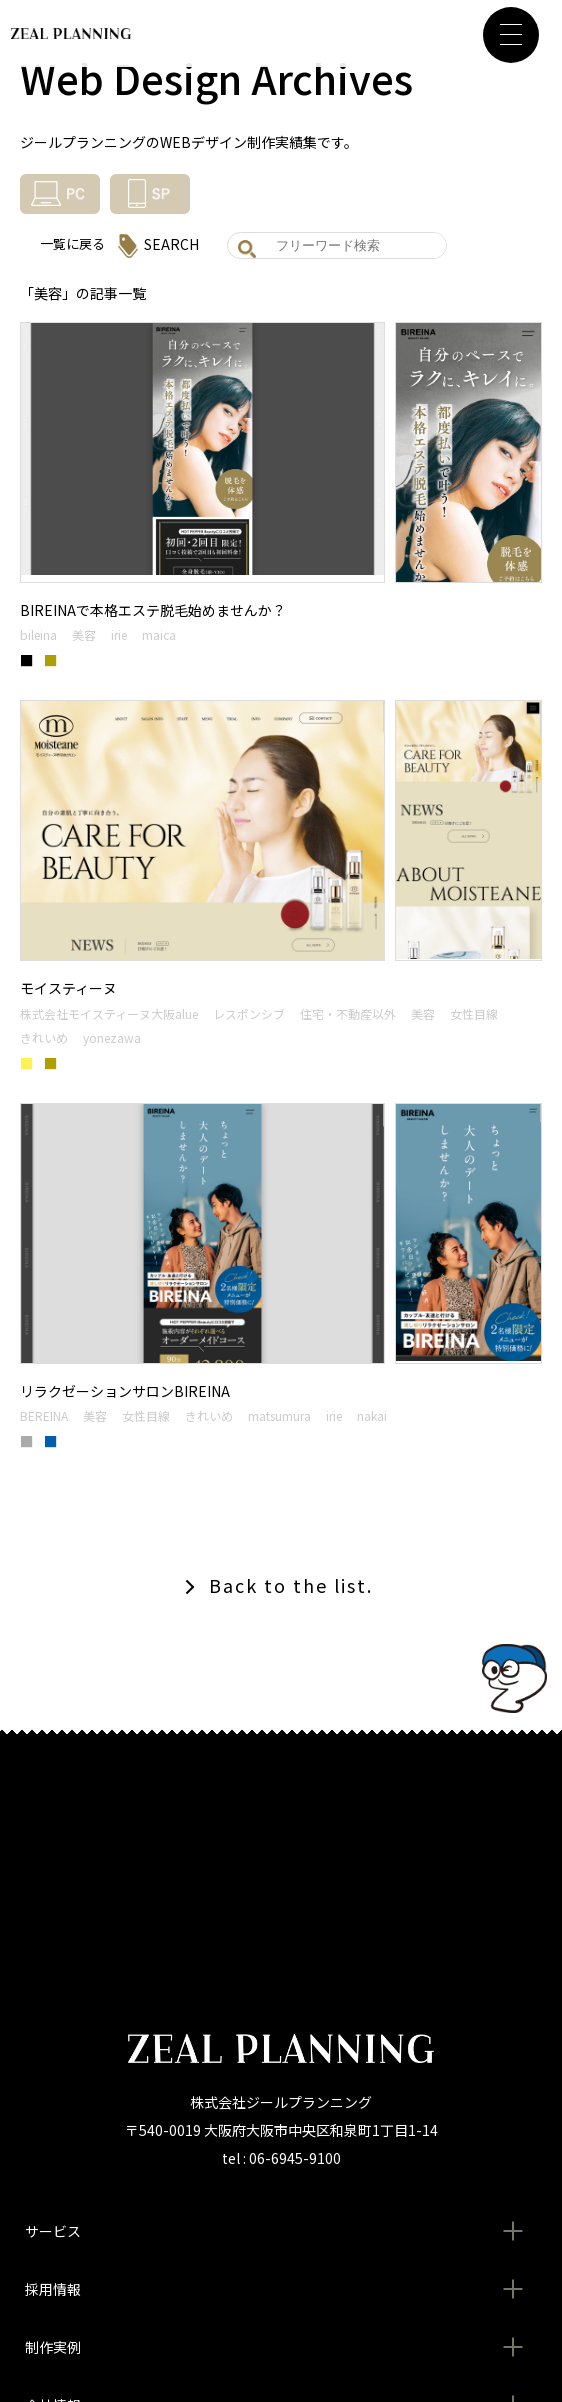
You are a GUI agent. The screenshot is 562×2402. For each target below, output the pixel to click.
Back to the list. (291, 1585)
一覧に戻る (72, 243)
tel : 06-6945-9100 (281, 2158)
